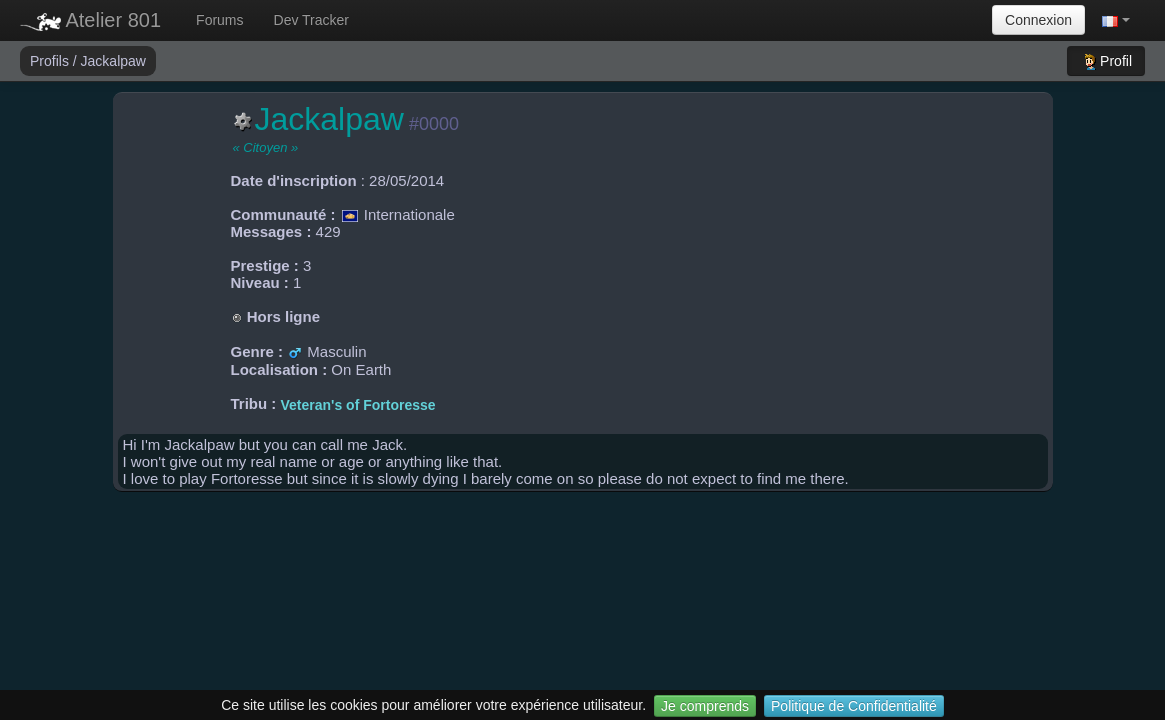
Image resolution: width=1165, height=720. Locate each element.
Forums (219, 20)
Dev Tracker (311, 20)
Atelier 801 (90, 20)
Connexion (1038, 20)
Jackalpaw (113, 61)
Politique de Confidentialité (854, 706)
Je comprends (705, 706)
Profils (51, 61)
